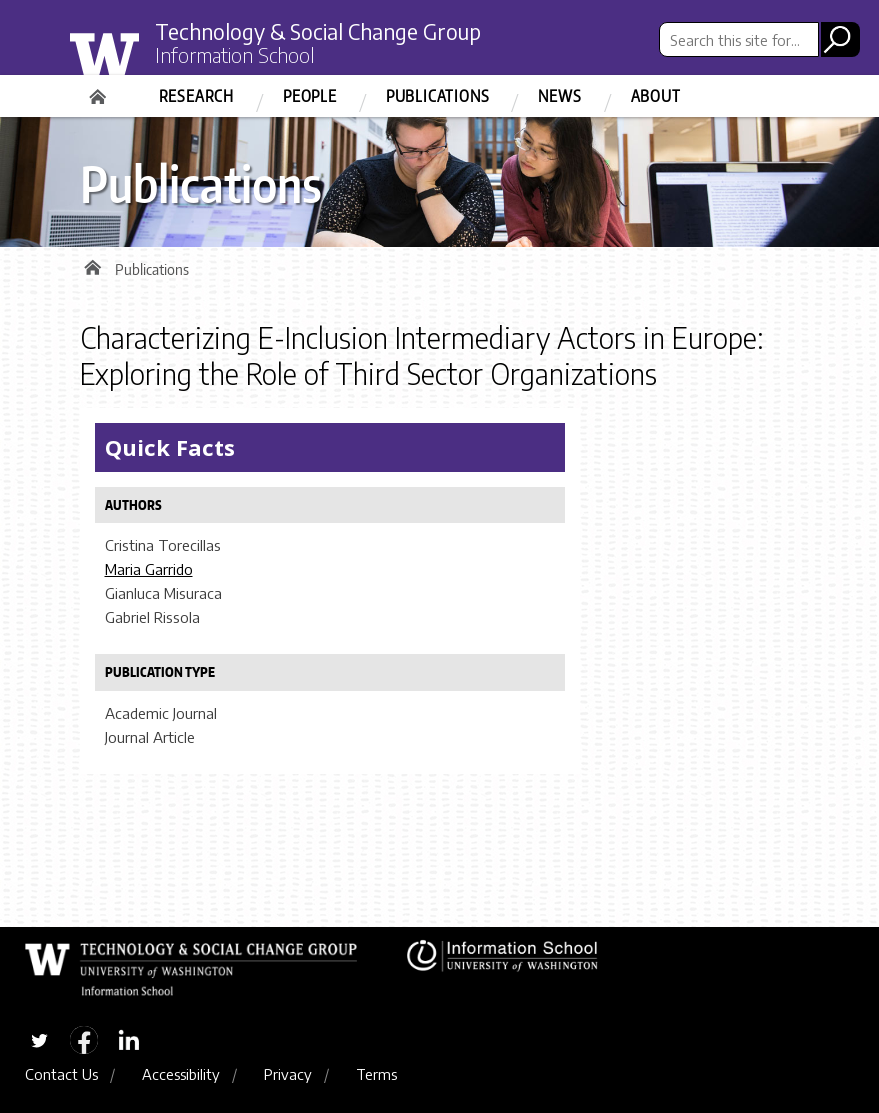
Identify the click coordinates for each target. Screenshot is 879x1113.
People (310, 96)
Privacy (288, 1074)
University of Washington (146, 63)
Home (100, 90)
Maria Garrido (149, 569)
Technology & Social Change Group (318, 31)
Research (196, 96)
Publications (438, 96)
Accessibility (181, 1074)
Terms (376, 1074)
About (656, 96)
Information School (235, 55)
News (559, 96)
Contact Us (61, 1074)
